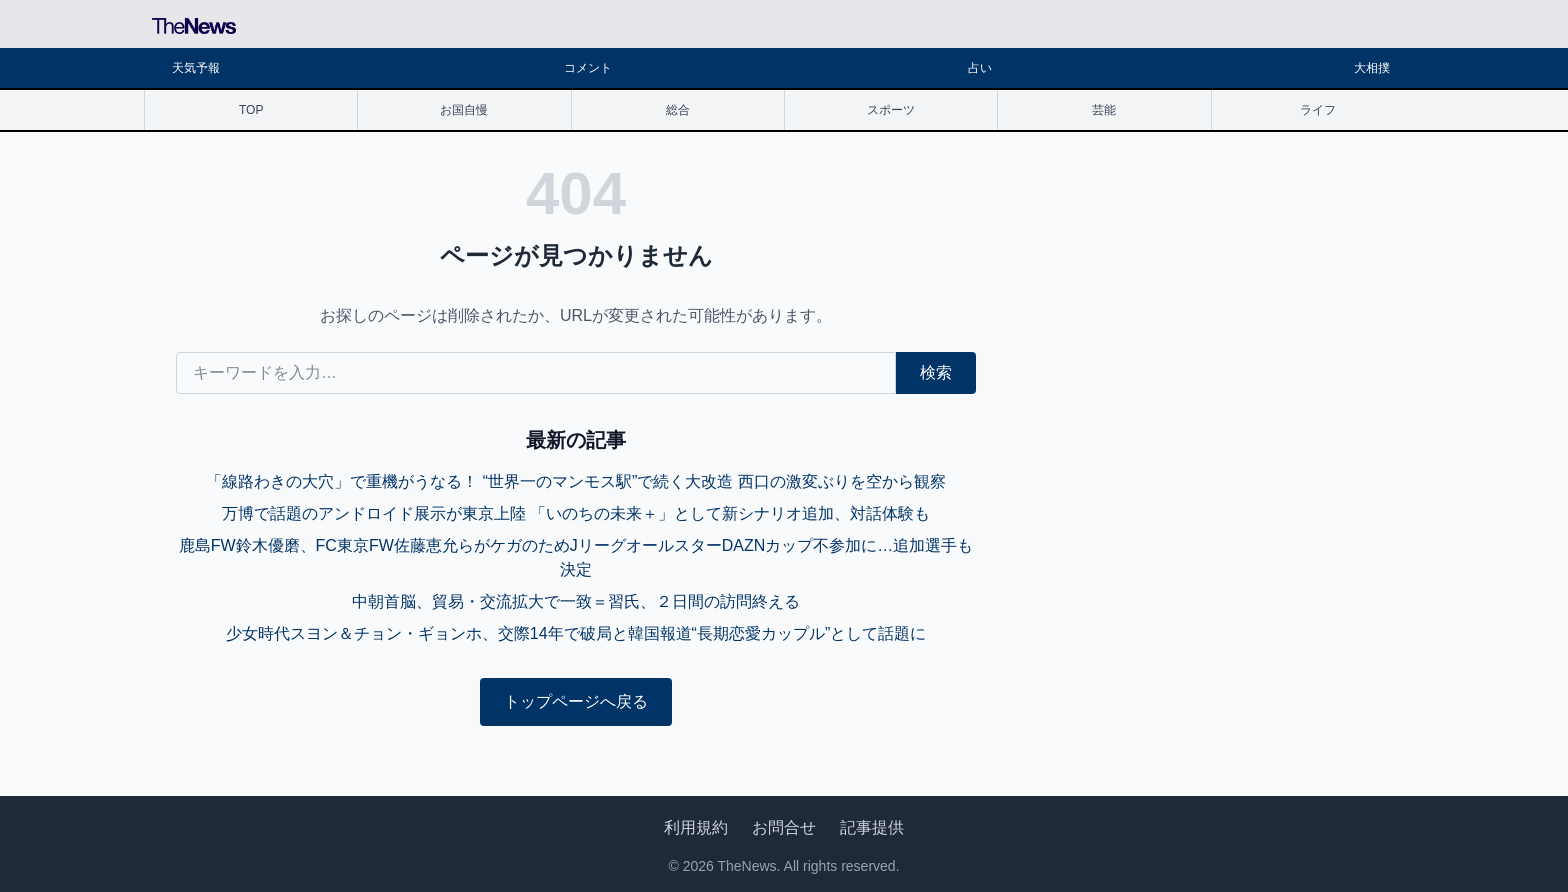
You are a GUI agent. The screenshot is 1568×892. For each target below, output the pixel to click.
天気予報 (196, 68)
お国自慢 (464, 110)
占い (980, 68)
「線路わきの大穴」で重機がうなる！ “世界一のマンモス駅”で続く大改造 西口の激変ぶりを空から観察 (576, 481)
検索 (936, 372)
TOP (251, 110)
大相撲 (1372, 68)
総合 (678, 110)
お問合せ (784, 827)
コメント (588, 68)
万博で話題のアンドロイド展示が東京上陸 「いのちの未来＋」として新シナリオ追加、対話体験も (576, 513)
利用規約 (696, 827)
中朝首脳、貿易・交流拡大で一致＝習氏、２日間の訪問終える (576, 601)
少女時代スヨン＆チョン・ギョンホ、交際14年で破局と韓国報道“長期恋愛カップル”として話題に (576, 633)
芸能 (1104, 110)
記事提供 (872, 827)
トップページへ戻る (576, 701)
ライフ (1318, 110)
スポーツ (891, 110)
